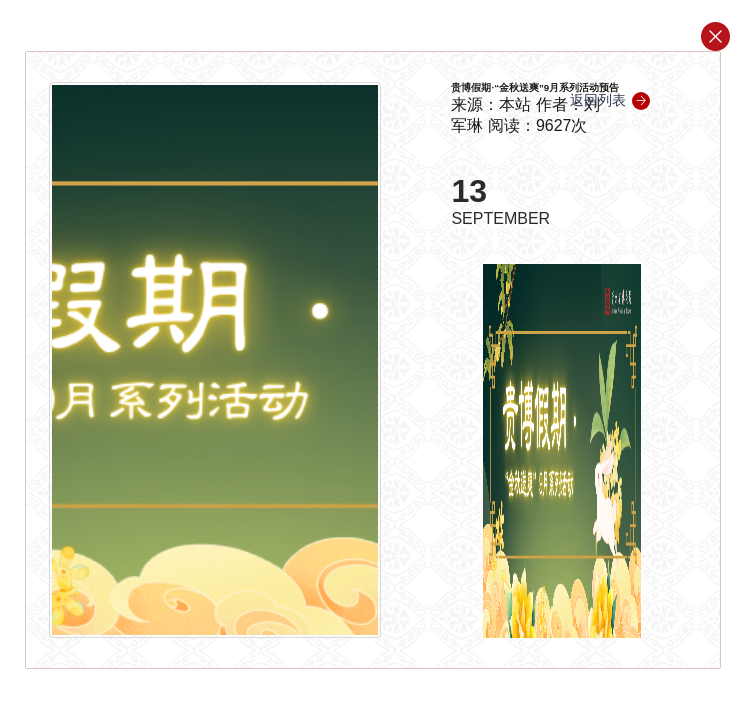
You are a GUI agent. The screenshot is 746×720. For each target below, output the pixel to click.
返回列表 (610, 100)
